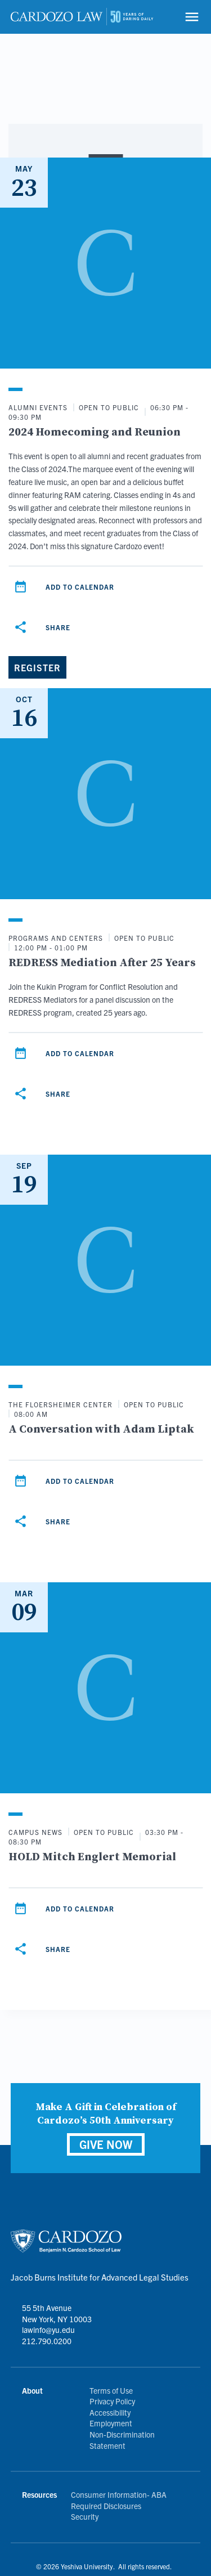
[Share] (20, 627)
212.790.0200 (46, 2341)
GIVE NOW (105, 2144)
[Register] (37, 667)
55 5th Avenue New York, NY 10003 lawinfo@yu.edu (57, 2319)
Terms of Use (111, 2390)
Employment (110, 2423)
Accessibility (110, 2412)
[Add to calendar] (20, 587)
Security (84, 2516)
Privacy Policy (112, 2401)
